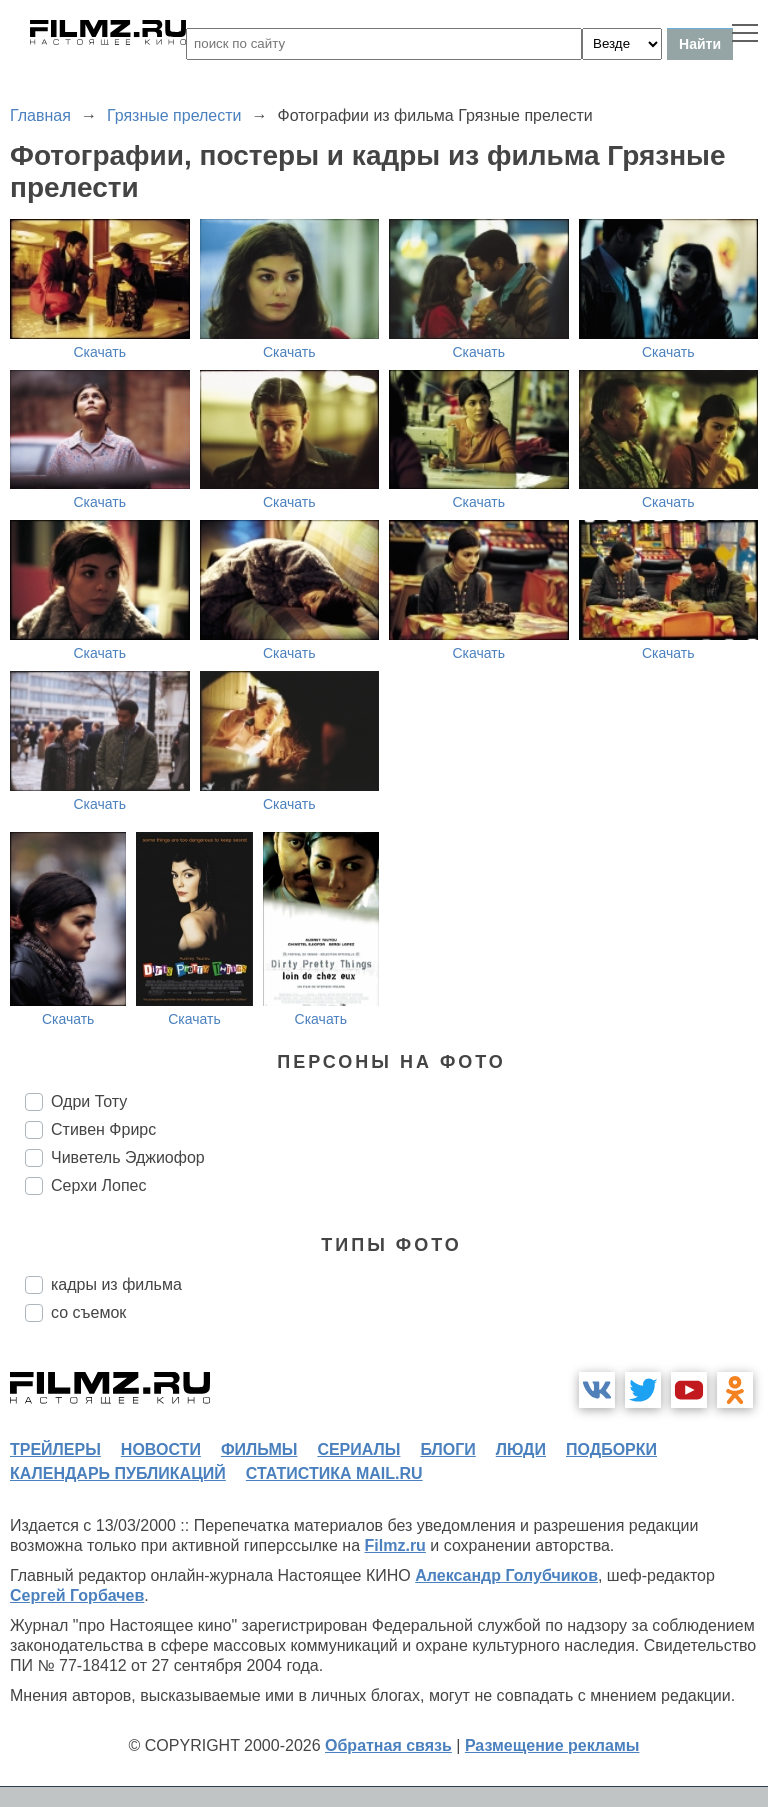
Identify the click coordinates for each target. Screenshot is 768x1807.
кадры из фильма (116, 1284)
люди (521, 1449)
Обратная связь (388, 1745)
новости (161, 1449)
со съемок (88, 1312)
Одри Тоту (89, 1101)
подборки (611, 1449)
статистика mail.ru (334, 1473)
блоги (447, 1449)
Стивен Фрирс (103, 1129)
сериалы (358, 1449)
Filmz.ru (395, 1545)
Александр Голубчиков (506, 1575)
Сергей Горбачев (77, 1595)
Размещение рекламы (552, 1745)
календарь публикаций (118, 1473)
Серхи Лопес (99, 1185)
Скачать (100, 352)
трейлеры (55, 1449)
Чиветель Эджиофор (128, 1157)
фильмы (259, 1449)
